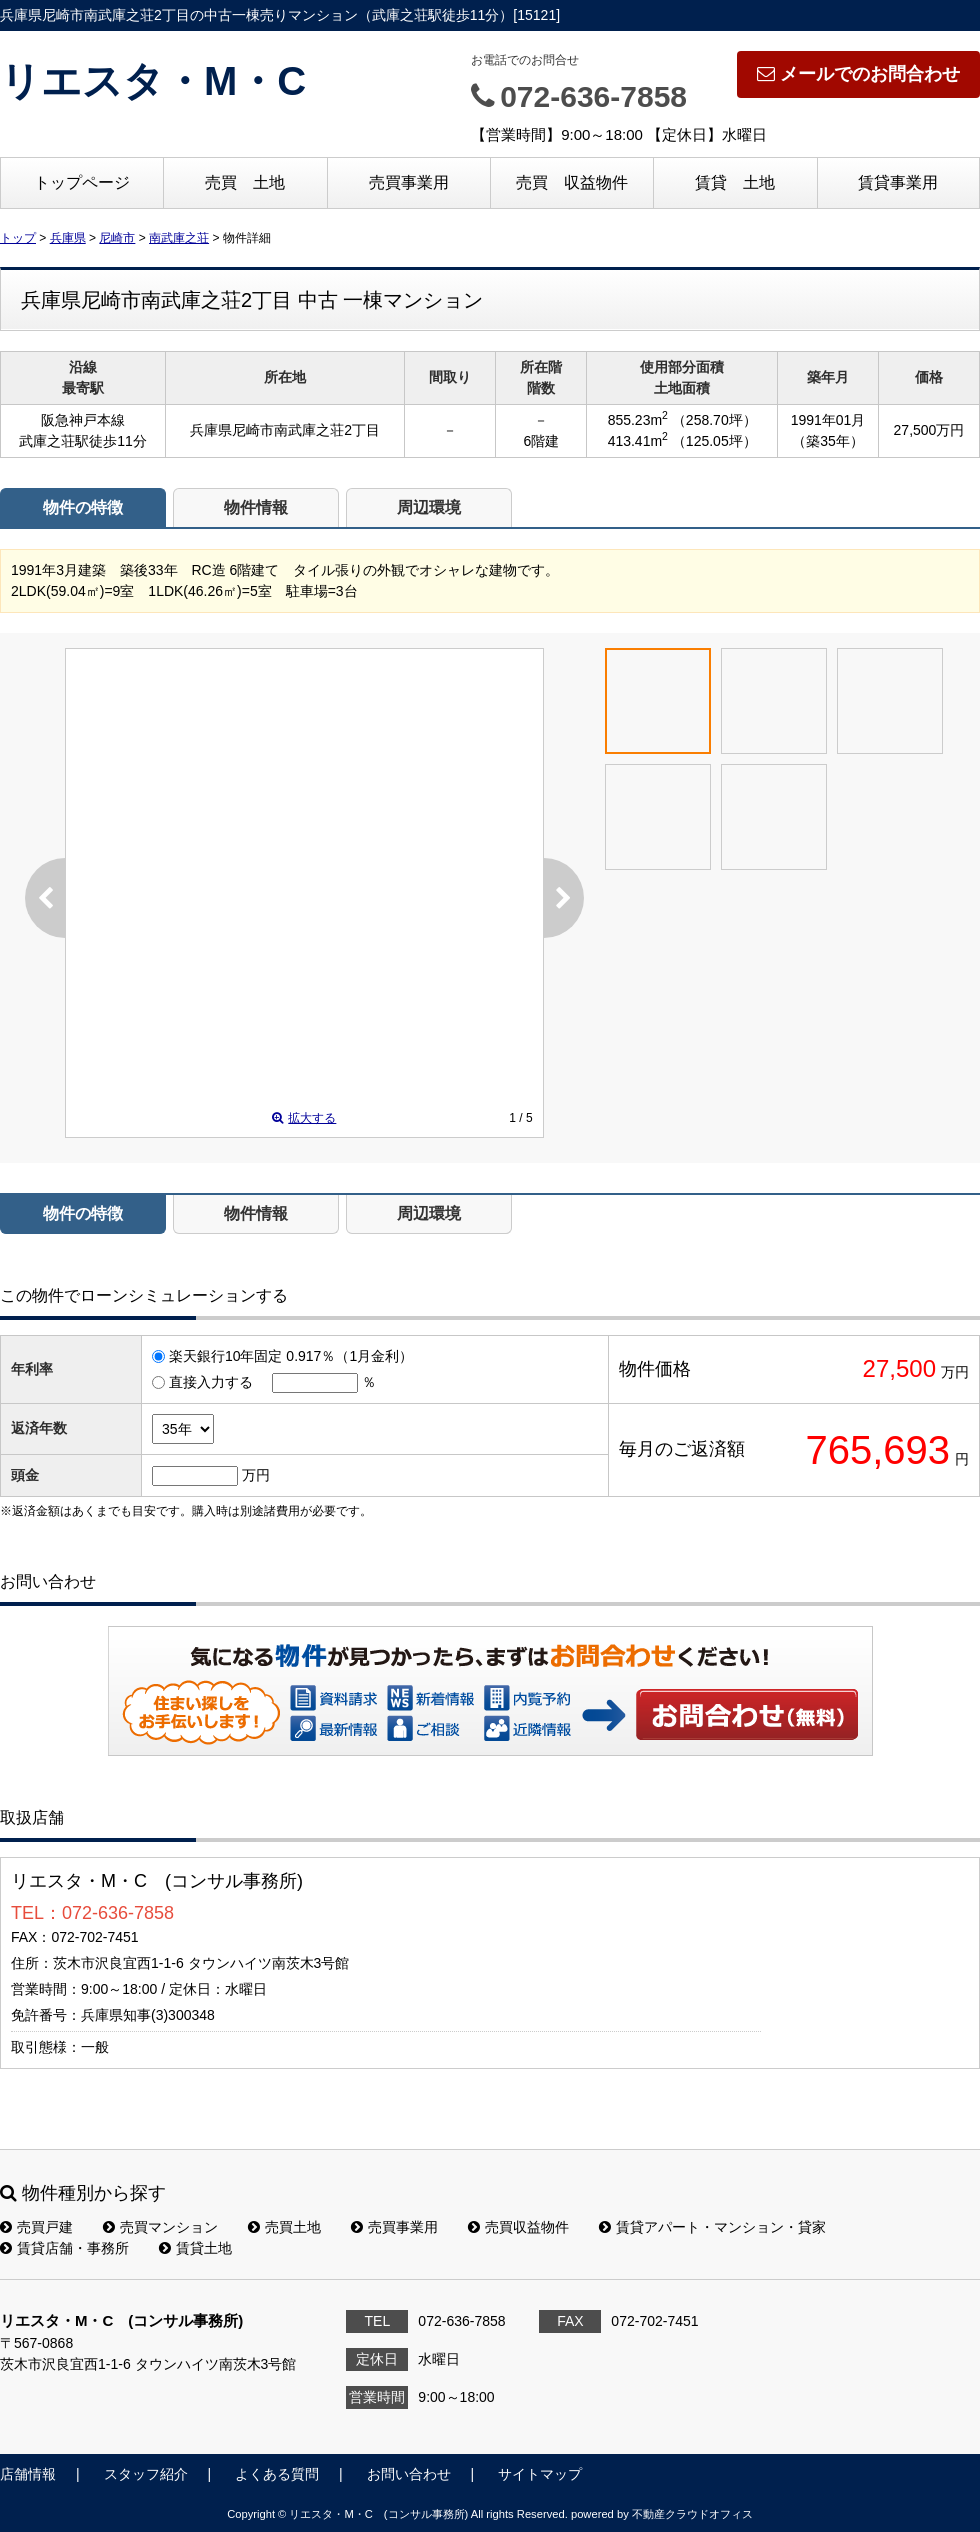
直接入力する (211, 1382)
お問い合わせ (748, 1714)
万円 (256, 1475)
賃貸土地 (195, 2248)
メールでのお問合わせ (858, 74)
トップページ (82, 182)
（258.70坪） (714, 420)
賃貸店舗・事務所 (64, 2248)
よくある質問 (277, 2474)
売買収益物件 (518, 2227)
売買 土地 (245, 182)
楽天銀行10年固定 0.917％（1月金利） (291, 1356)
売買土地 (284, 2227)
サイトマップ (540, 2474)
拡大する (304, 1118)
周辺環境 (429, 507)
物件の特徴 (83, 507)
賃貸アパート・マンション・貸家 (712, 2227)
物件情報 (256, 507)
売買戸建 (36, 2227)
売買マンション (160, 2227)
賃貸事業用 (898, 182)
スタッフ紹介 (146, 2474)
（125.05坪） (714, 441)
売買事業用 (409, 182)
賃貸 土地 (735, 182)
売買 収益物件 (572, 182)
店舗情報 (28, 2474)
